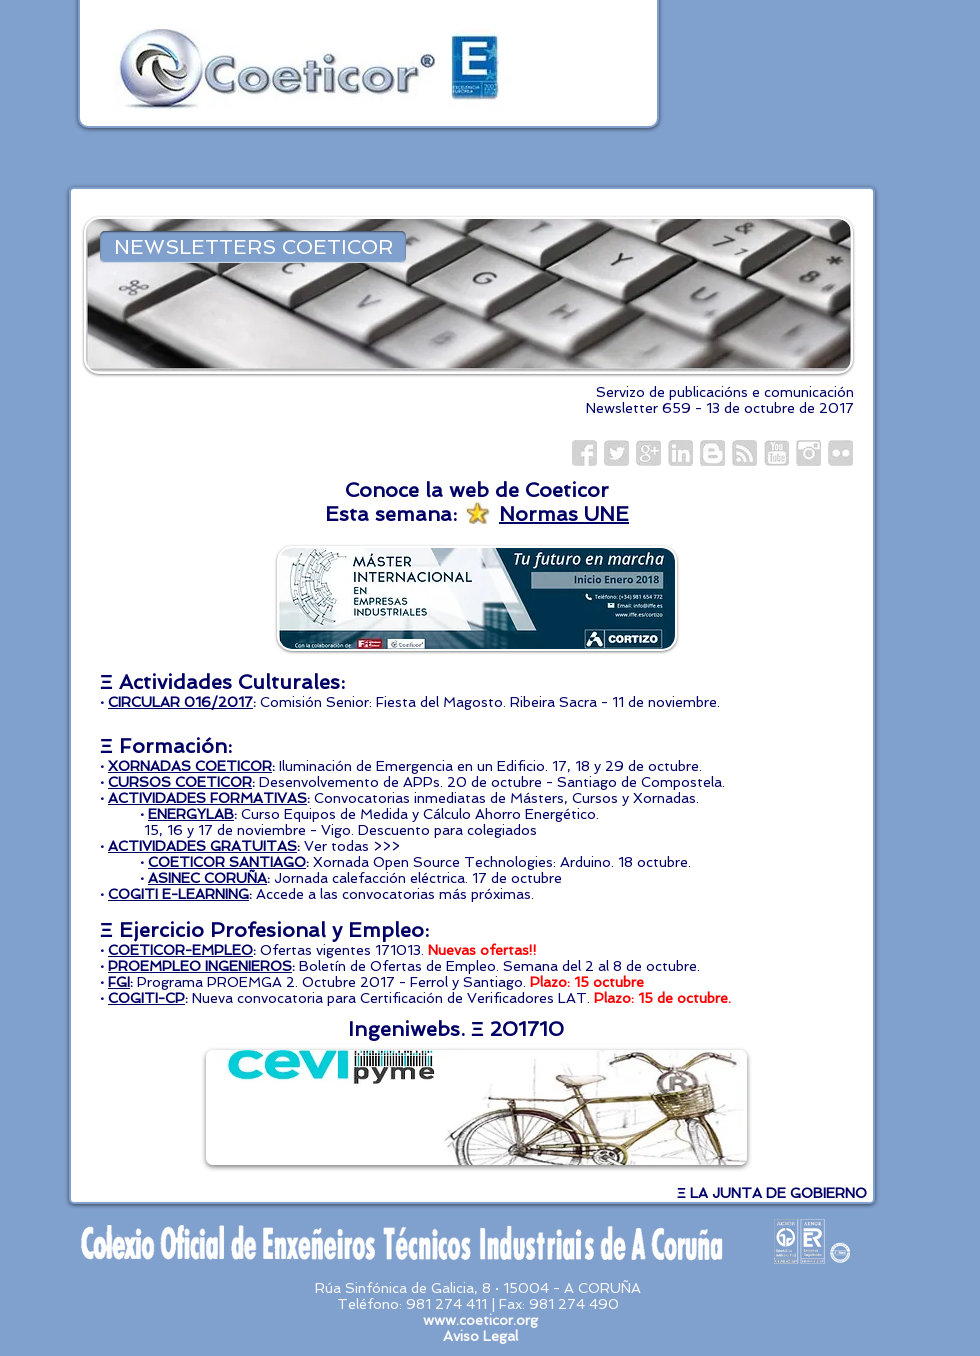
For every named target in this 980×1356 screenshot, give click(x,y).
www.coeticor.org (480, 1320)
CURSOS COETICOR (180, 782)
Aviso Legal (480, 1336)
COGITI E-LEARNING (178, 894)
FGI (119, 982)
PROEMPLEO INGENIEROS (200, 966)
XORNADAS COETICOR (190, 766)
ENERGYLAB (191, 814)
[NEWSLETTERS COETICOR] (253, 247)
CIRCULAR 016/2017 (180, 702)
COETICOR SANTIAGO (227, 862)
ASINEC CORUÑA (207, 878)
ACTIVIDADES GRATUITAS (202, 846)
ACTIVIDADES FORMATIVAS (207, 798)
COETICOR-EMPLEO (180, 950)
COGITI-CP (146, 998)
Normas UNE (564, 514)
